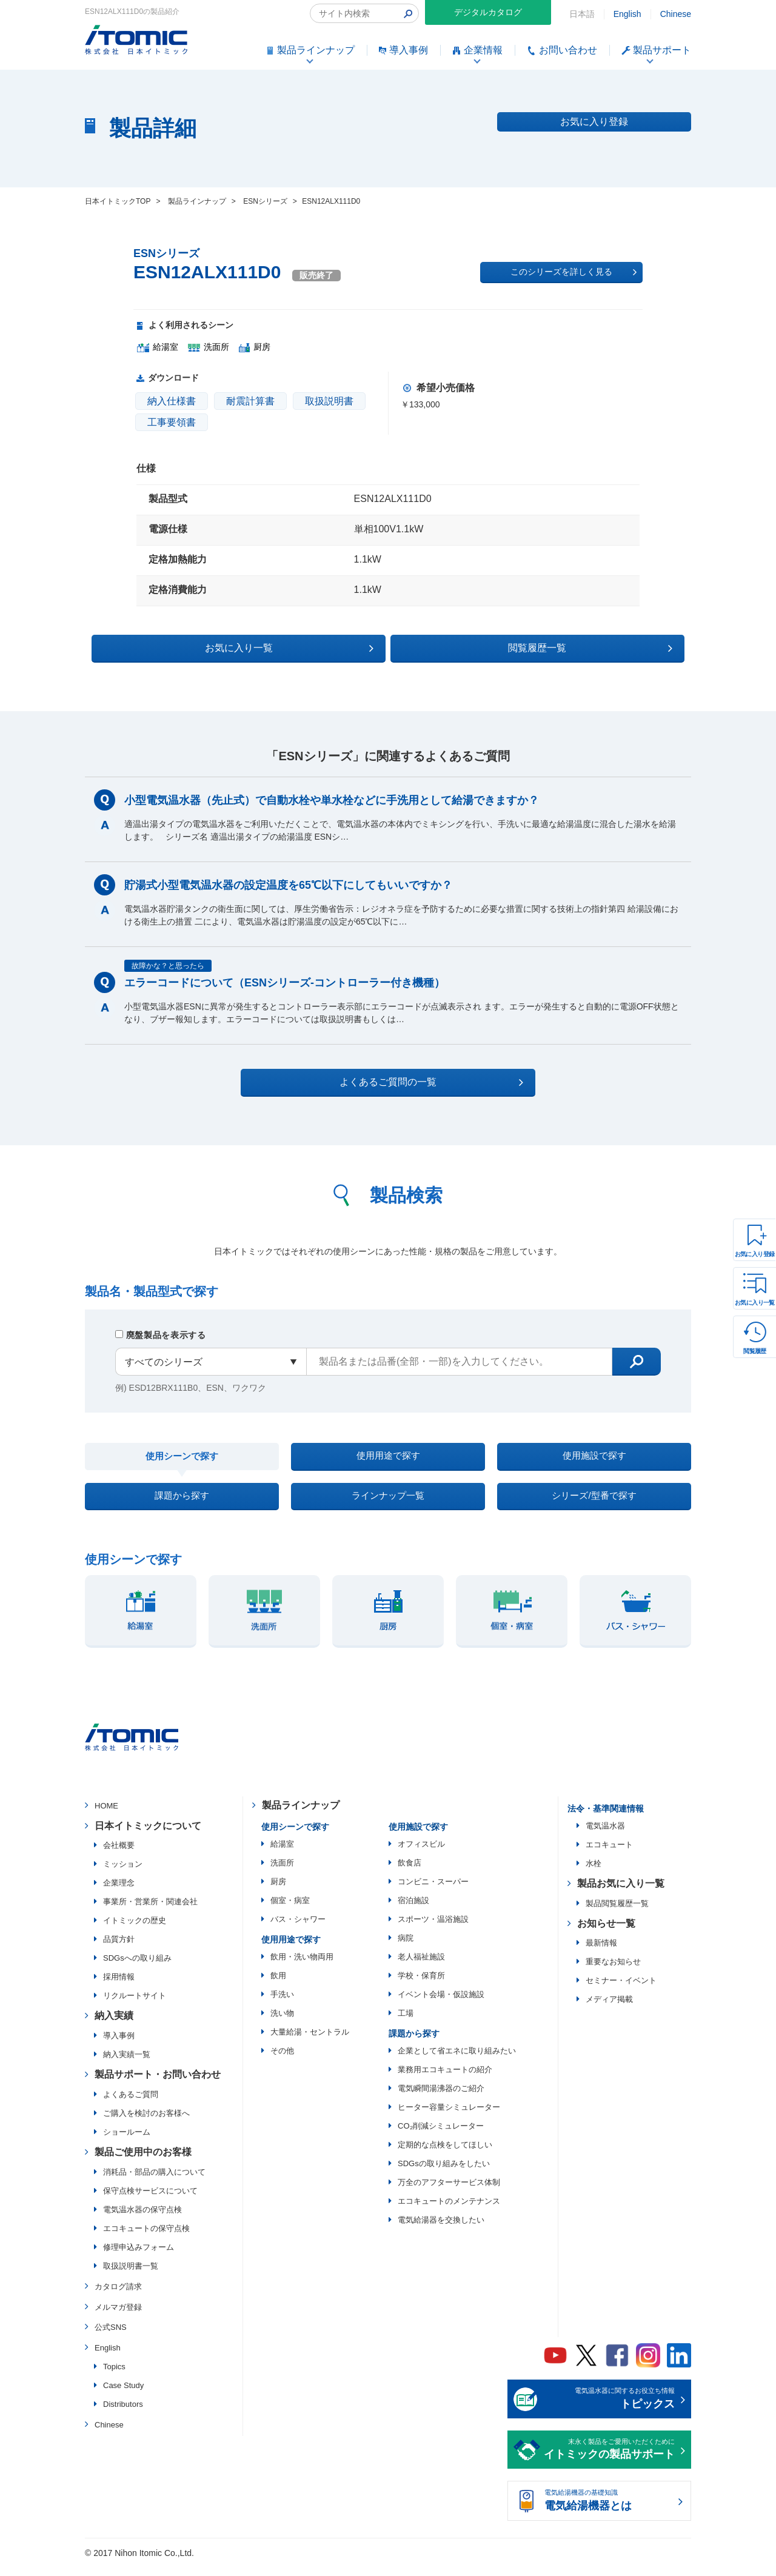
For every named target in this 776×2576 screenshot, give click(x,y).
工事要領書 (171, 422)
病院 (405, 1948)
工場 (405, 2023)
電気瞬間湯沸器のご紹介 (441, 2098)
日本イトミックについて (148, 1836)
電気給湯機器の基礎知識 (609, 2512)
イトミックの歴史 (134, 1931)
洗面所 (282, 1873)
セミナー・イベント (621, 1991)
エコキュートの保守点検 (146, 2238)
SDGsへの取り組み (137, 1968)
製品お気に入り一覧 (620, 1894)
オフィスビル (421, 1854)
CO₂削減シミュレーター (441, 2136)
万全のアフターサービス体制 (449, 2192)
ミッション (122, 1874)
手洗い (282, 2004)
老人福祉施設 (421, 1967)
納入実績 (114, 2026)
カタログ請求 (118, 2296)
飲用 (278, 1985)
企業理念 (119, 1893)
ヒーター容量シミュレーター (449, 2117)
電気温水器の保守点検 (142, 2219)
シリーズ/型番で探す (594, 1503)
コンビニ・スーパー (433, 1891)
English (627, 14)
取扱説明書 (329, 401)
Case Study (123, 2395)
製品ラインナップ (301, 1815)
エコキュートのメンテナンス (449, 2211)
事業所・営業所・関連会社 (150, 1912)
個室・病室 (290, 1910)
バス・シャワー (298, 1929)
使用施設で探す (594, 1457)
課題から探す (182, 1503)
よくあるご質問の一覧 (399, 1080)
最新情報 (601, 1953)
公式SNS (111, 2338)
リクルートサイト (134, 2006)
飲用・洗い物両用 (301, 1967)
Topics (114, 2376)
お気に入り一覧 (755, 1302)
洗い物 (282, 2023)
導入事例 (119, 2046)
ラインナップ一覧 (388, 1503)
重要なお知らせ (613, 1972)
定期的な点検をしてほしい (445, 2154)
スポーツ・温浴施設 (433, 1929)
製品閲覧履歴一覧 (617, 1913)
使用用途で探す (388, 1457)
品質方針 (119, 1950)
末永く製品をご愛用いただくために (609, 2461)
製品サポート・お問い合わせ (158, 2085)
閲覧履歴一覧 (493, 646)
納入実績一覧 (126, 2065)
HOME (106, 1816)
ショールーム (126, 2142)
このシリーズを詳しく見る (573, 272)
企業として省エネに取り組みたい (457, 2061)
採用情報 (119, 1987)
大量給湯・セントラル (309, 2042)
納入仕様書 (171, 401)
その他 (282, 2061)
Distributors (123, 2414)
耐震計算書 (250, 401)
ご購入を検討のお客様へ (146, 2123)
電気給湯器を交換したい (441, 2230)
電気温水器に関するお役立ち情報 (609, 2410)
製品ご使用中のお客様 (143, 2162)
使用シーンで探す (182, 1458)
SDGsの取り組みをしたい (444, 2173)
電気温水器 (605, 1836)
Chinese (675, 14)
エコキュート (609, 1854)
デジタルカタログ (488, 12)
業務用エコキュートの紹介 (445, 2079)
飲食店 (409, 1873)
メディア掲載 (609, 2010)
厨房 (278, 1891)
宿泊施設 (413, 1910)
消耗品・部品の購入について (154, 2182)
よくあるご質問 (130, 2104)
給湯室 (282, 1854)
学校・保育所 (421, 1985)
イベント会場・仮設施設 (441, 2004)
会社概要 (119, 1856)
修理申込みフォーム (138, 2257)
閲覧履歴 (754, 1351)
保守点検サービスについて (150, 2201)
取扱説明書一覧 (130, 2276)
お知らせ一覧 (606, 1934)
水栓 (593, 1873)
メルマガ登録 (118, 2317)
